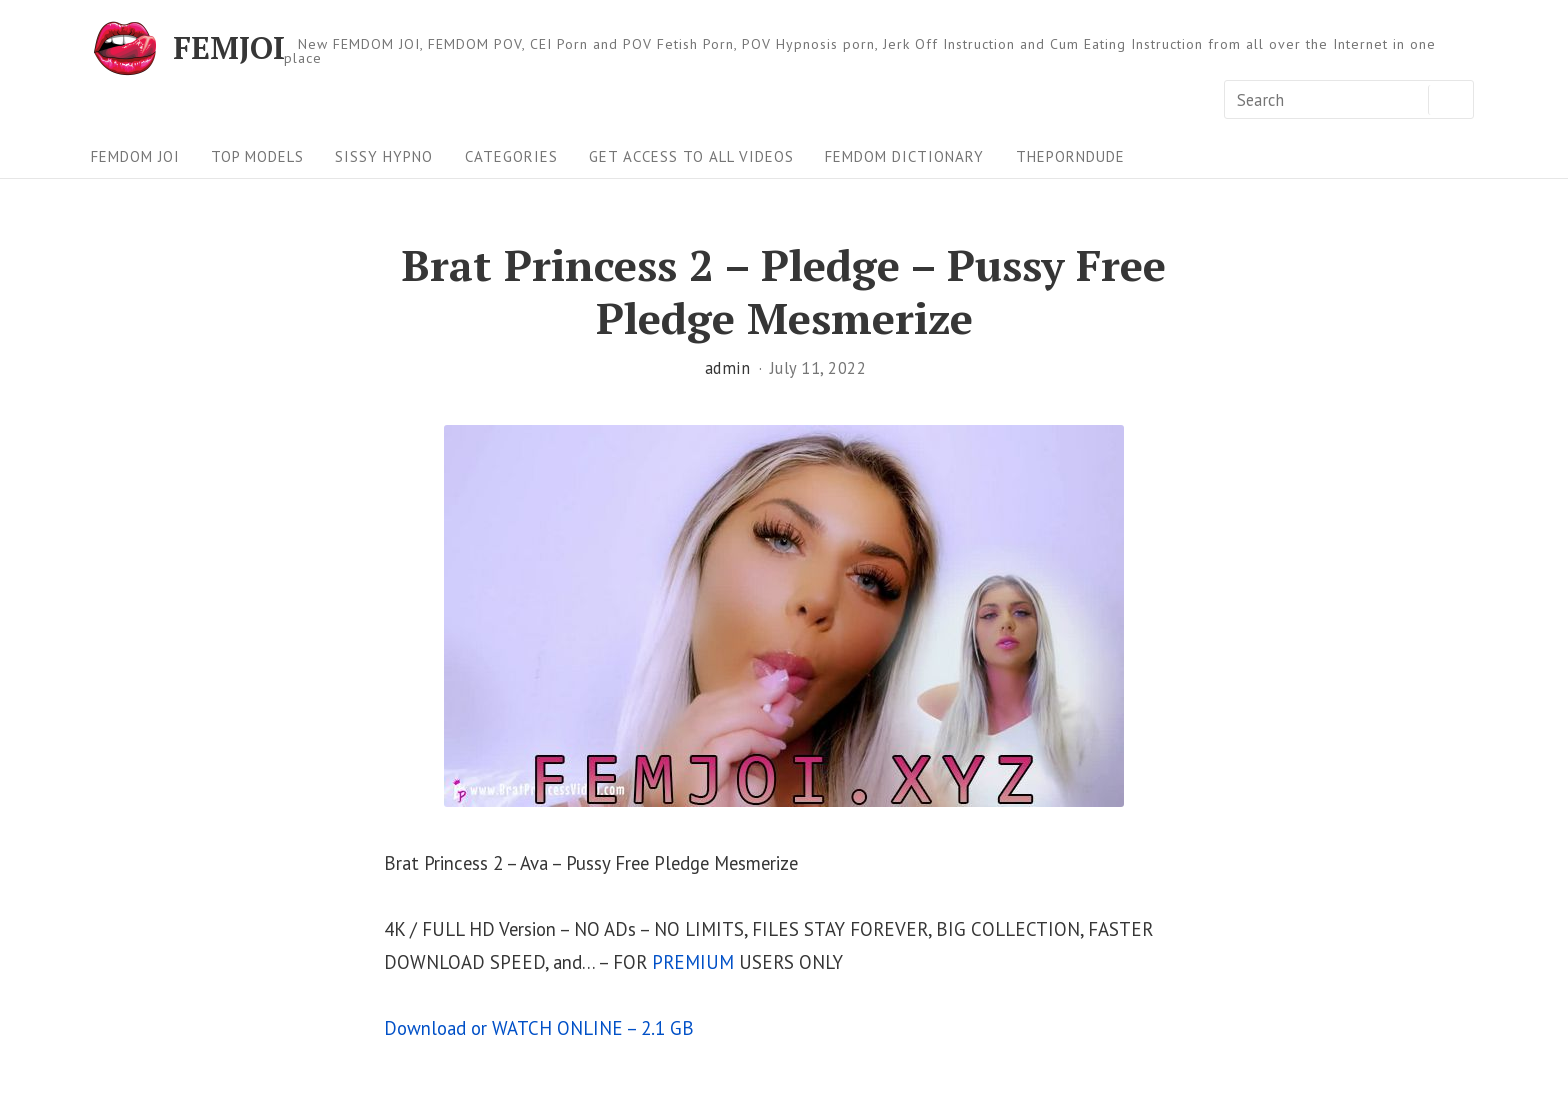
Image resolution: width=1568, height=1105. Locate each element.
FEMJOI (229, 48)
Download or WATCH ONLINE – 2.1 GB (539, 1028)
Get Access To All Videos (691, 156)
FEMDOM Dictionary (904, 156)
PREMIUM (693, 962)
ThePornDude (1070, 156)
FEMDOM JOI (135, 156)
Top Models (257, 156)
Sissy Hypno (384, 156)
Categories (511, 156)
